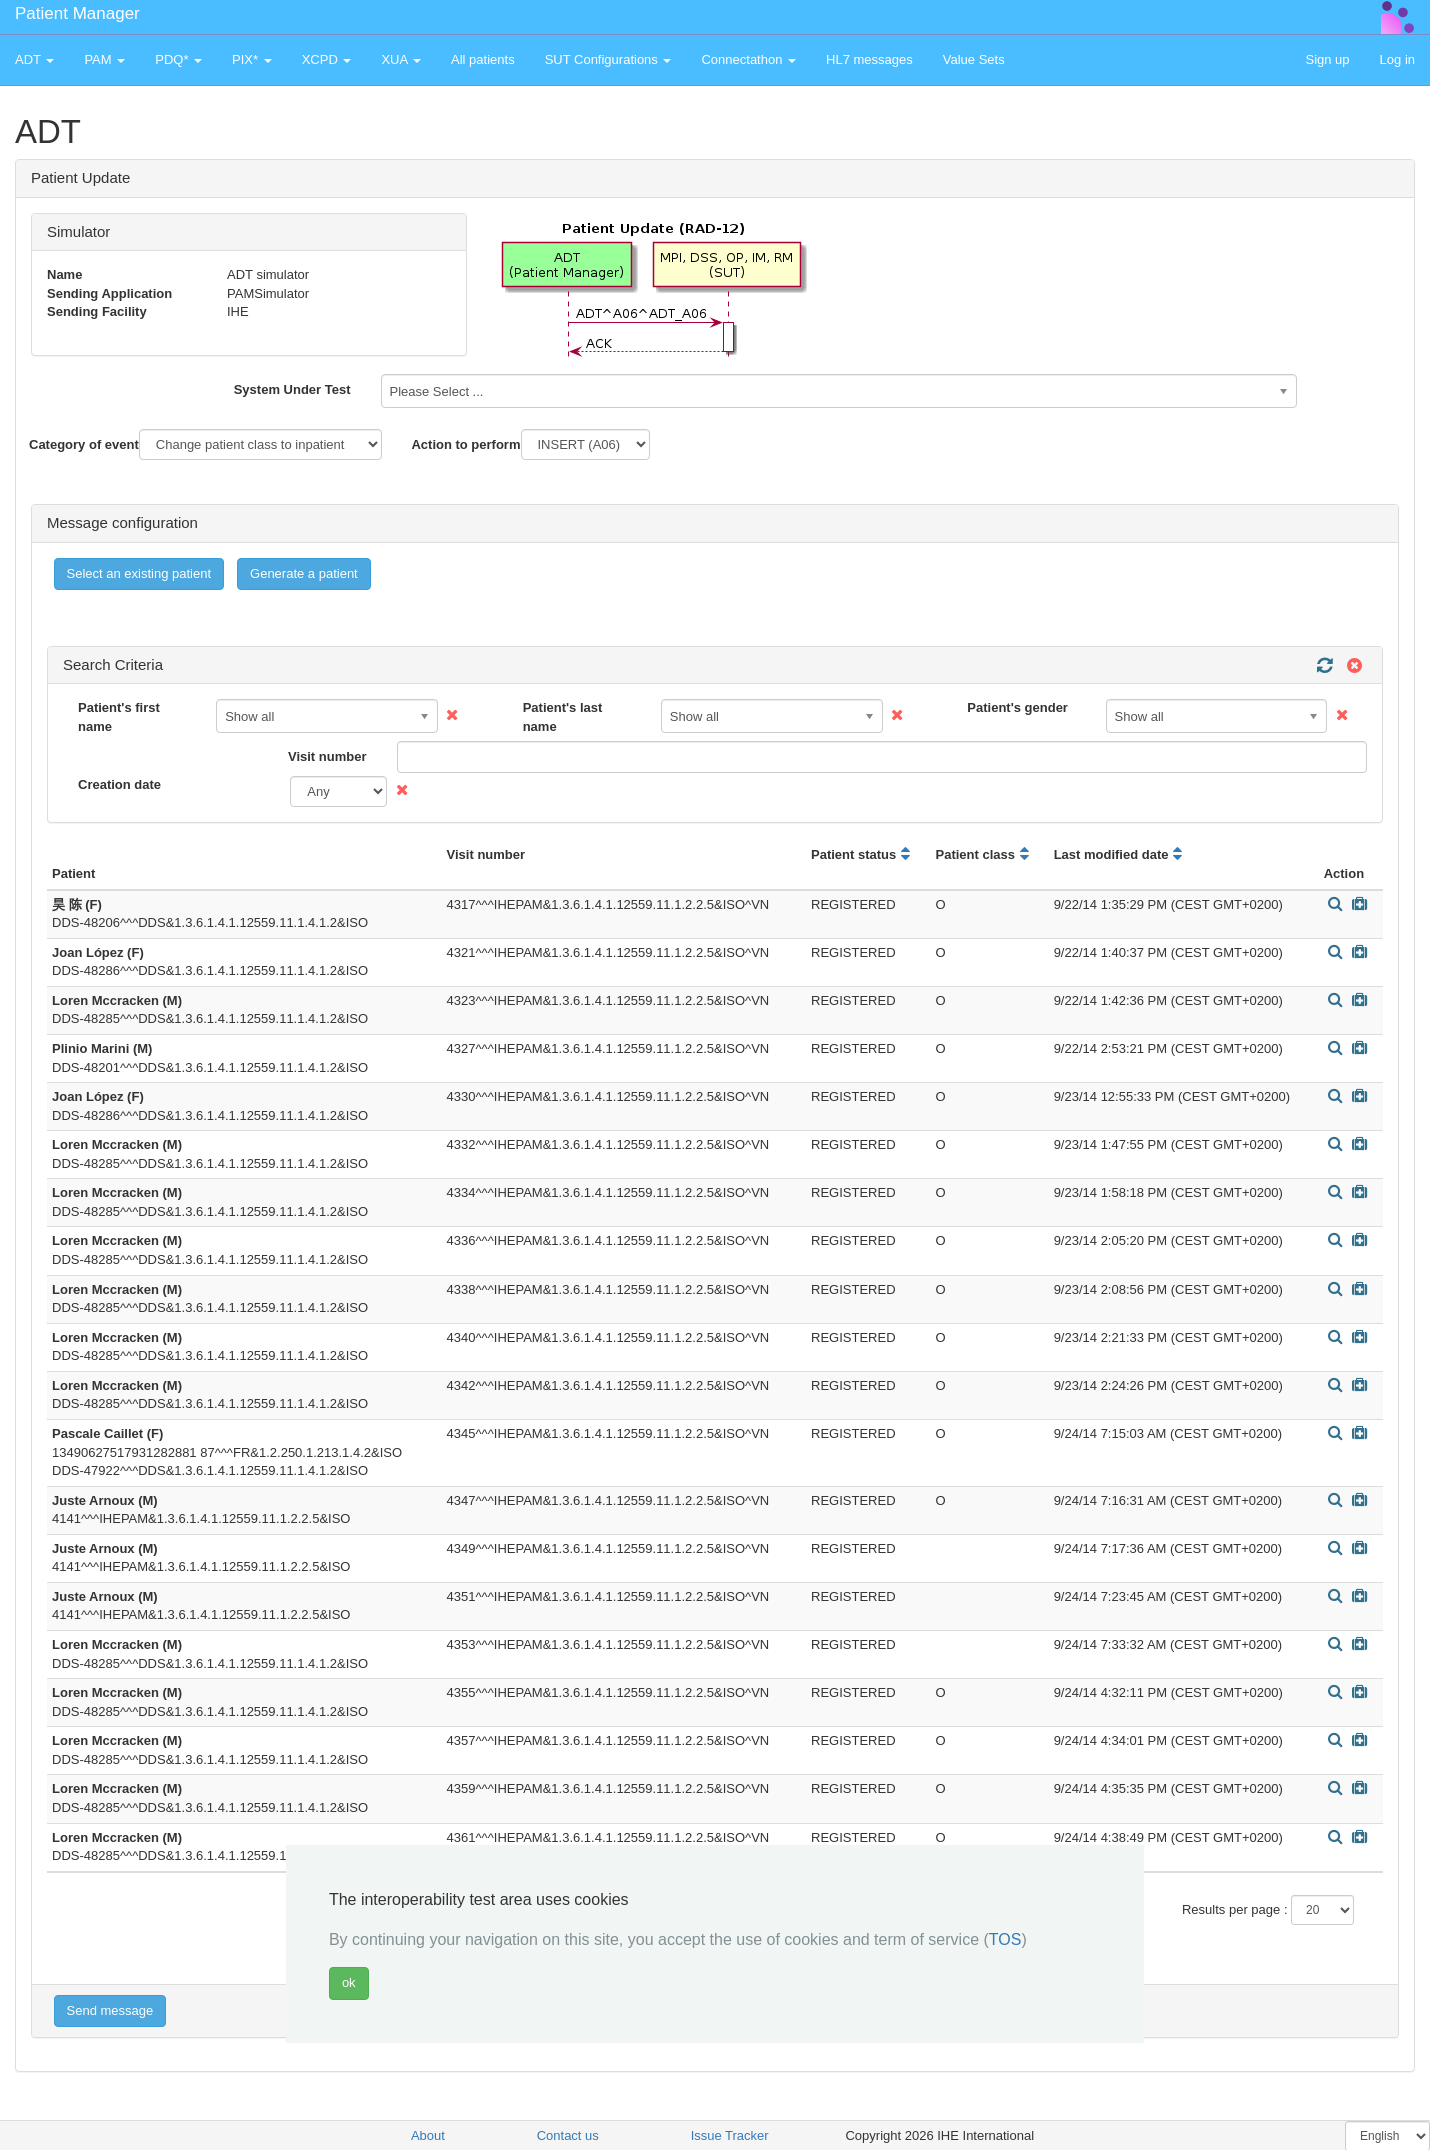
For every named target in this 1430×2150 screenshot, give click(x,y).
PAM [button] (104, 59)
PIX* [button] (252, 59)
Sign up (1327, 59)
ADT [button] (34, 59)
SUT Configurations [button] (608, 59)
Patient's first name (119, 717)
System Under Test (292, 389)
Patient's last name (563, 717)
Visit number (327, 756)
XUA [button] (401, 59)
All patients (483, 59)
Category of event (84, 444)
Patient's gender (1017, 707)
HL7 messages (869, 59)
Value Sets (974, 59)
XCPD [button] (327, 59)
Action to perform (465, 444)
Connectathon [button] (748, 59)
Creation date (119, 784)
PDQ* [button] (178, 59)
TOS (1005, 1939)
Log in (1397, 59)
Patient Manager (77, 13)
